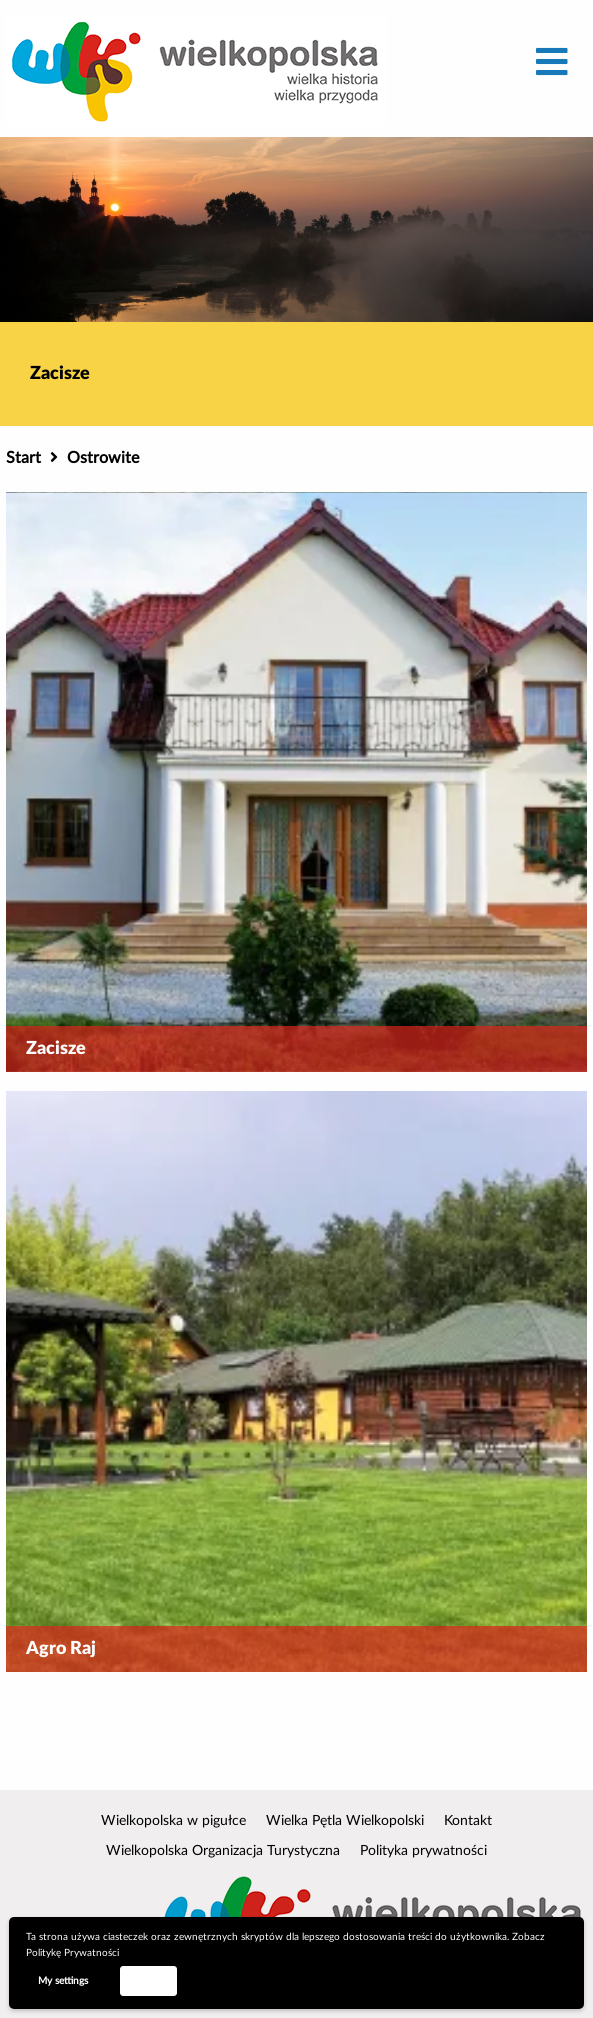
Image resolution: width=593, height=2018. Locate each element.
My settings (63, 1981)
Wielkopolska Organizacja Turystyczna (223, 1851)
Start (23, 458)
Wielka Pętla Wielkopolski (345, 1821)
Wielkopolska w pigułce (173, 1821)
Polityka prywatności (423, 1851)
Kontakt (468, 1821)
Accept (148, 1980)
